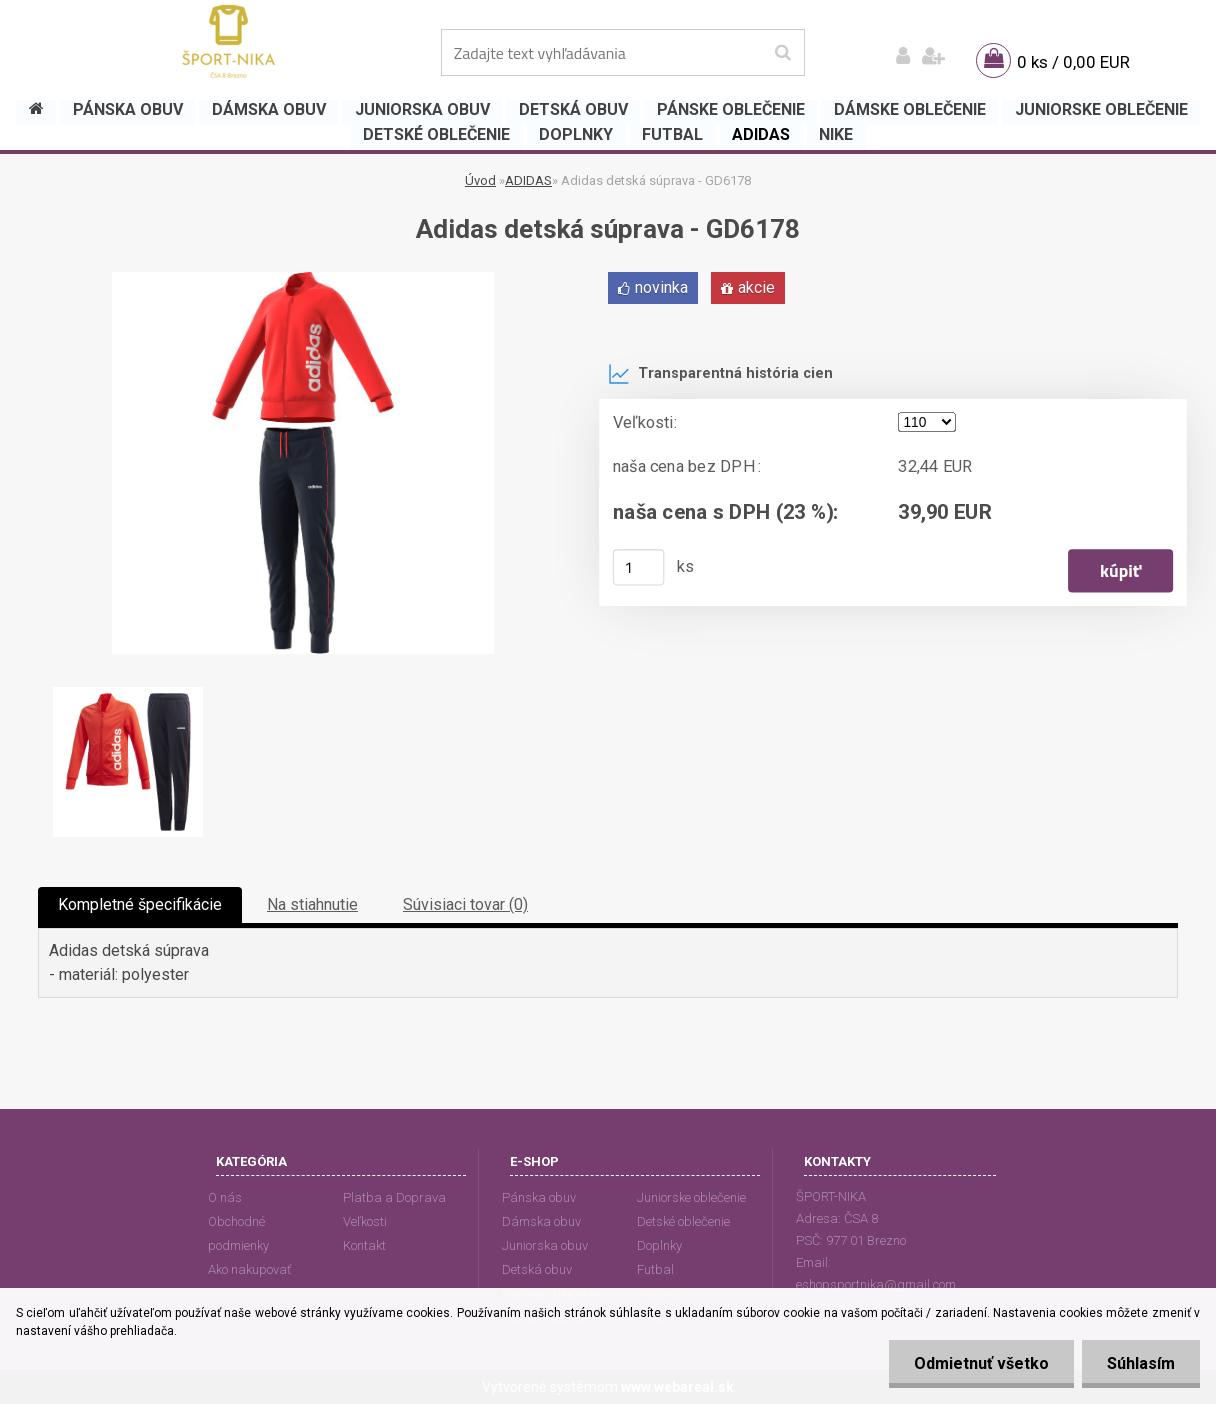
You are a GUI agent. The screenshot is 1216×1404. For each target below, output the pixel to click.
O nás (225, 1197)
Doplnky (659, 1245)
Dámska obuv (541, 1221)
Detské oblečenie (683, 1221)
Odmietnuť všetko (981, 1363)
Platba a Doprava (394, 1197)
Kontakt (364, 1245)
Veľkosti (365, 1221)
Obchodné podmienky (238, 1233)
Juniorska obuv (545, 1245)
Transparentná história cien (720, 374)
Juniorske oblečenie (691, 1197)
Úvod (480, 180)
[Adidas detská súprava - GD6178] (303, 279)
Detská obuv (537, 1269)
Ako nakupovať (249, 1269)
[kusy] (639, 567)
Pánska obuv (539, 1197)
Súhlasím (1141, 1363)
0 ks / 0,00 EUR (1073, 62)
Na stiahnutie (312, 904)
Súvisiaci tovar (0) (465, 904)
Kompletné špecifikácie (140, 904)
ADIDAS (528, 180)
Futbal (655, 1269)
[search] (782, 53)
